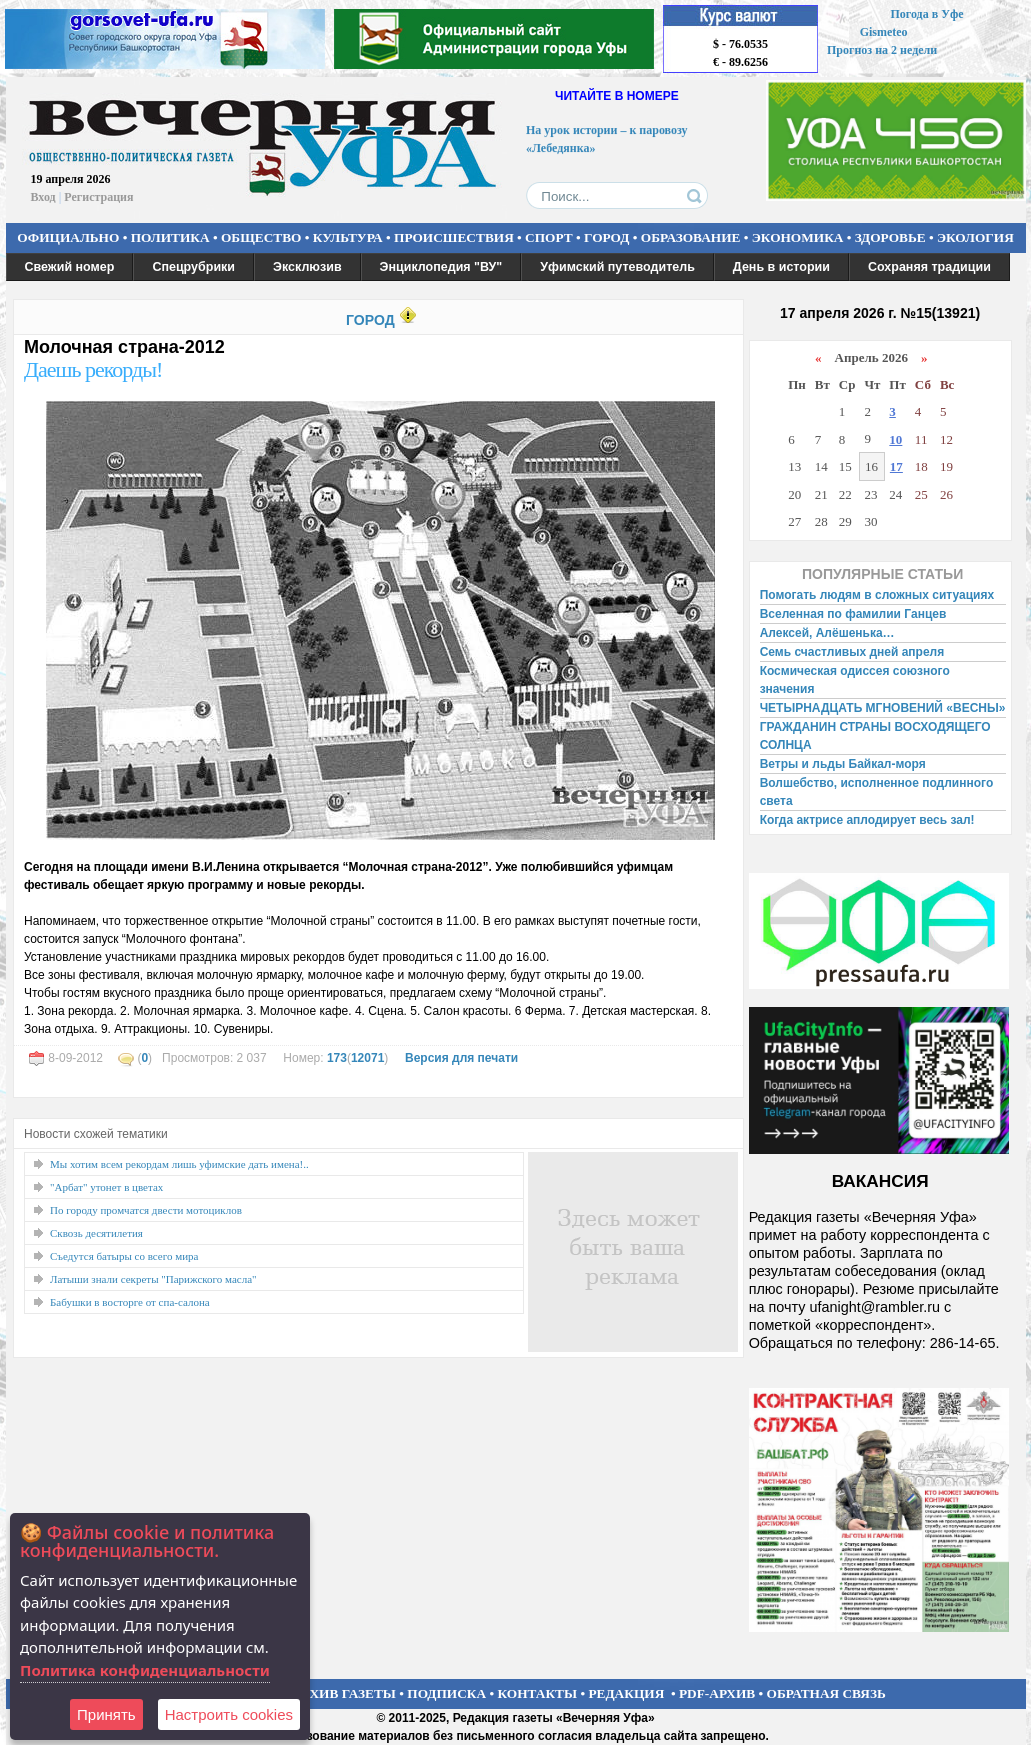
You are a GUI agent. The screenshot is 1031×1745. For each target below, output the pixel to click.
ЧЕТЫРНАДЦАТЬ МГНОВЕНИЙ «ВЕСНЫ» (883, 708)
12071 (367, 1058)
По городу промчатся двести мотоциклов (146, 1210)
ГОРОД (606, 237)
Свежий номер (70, 267)
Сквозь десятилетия (96, 1233)
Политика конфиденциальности (145, 1670)
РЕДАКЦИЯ (626, 1693)
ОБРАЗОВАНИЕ (691, 237)
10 (895, 439)
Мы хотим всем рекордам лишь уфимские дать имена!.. (179, 1164)
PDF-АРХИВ (717, 1693)
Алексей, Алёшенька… (827, 633)
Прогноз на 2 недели (882, 50)
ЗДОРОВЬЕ (890, 237)
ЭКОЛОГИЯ (975, 237)
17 (896, 466)
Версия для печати (461, 1058)
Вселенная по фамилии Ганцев (853, 614)
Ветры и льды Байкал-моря (843, 764)
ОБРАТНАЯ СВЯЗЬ (826, 1693)
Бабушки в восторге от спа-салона (130, 1302)
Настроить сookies (229, 1714)
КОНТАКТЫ (538, 1693)
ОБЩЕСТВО (261, 237)
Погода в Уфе (926, 14)
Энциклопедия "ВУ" (441, 267)
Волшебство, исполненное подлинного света (877, 792)
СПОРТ (549, 237)
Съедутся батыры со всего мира (124, 1256)
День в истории (781, 267)
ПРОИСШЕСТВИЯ (454, 237)
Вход (43, 197)
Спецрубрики (193, 267)
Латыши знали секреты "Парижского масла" (153, 1279)
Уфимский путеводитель (617, 267)
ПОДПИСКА (446, 1693)
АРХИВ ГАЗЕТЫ (344, 1693)
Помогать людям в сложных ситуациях (877, 595)
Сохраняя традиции (929, 267)
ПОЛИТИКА (170, 237)
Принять (106, 1714)
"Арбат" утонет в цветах (106, 1187)
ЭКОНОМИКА (798, 237)
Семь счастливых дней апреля (852, 652)
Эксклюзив (307, 267)
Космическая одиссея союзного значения (855, 680)
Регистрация (98, 197)
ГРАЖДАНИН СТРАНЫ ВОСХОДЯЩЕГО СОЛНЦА (875, 736)
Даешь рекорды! (93, 369)
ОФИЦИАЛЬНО (68, 237)
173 (337, 1058)
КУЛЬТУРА (348, 237)
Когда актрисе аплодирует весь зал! (867, 820)
